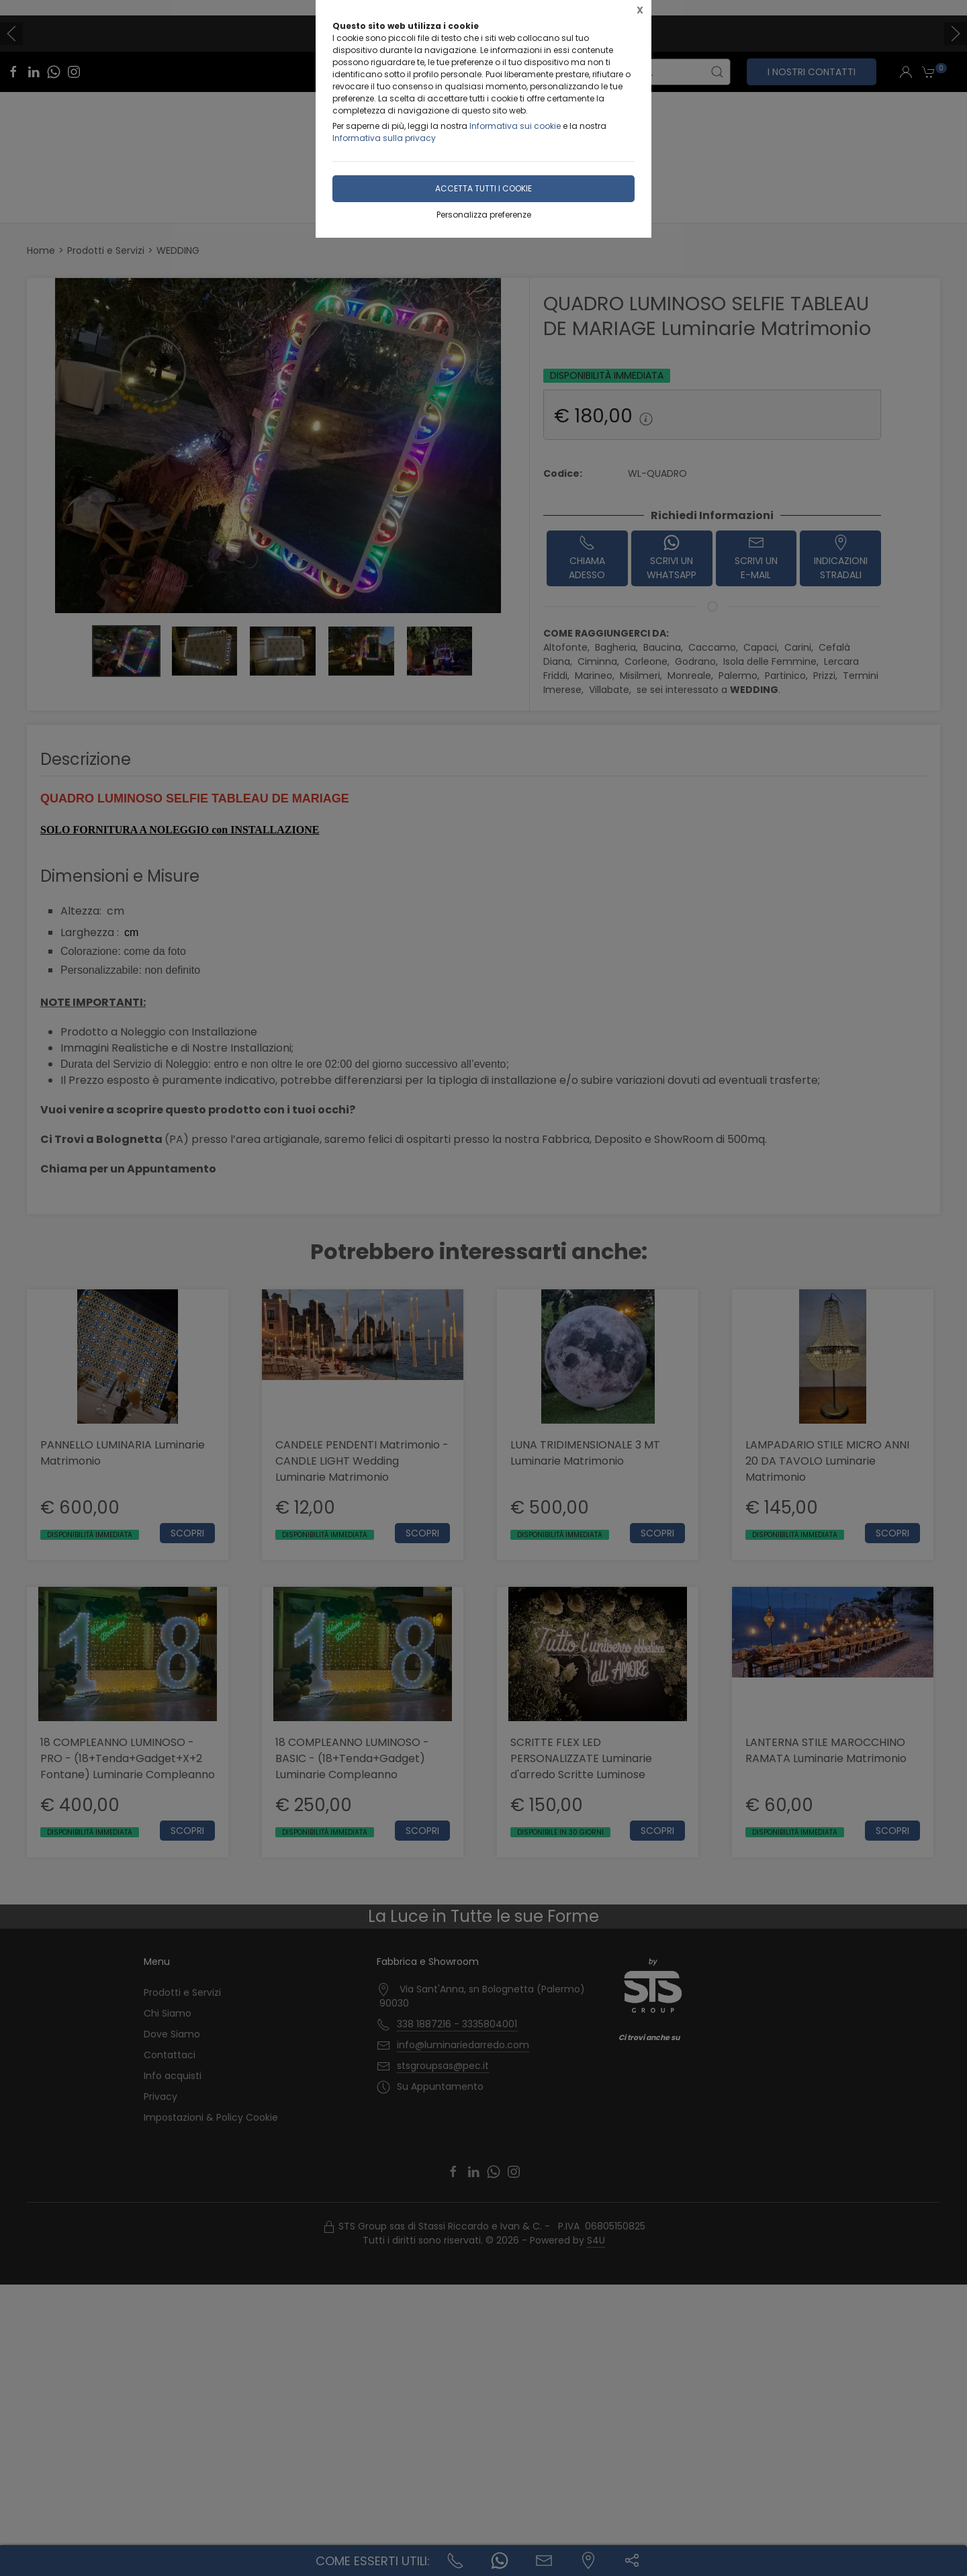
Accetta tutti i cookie (483, 188)
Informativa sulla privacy (384, 138)
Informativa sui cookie (515, 126)
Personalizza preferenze (483, 214)
